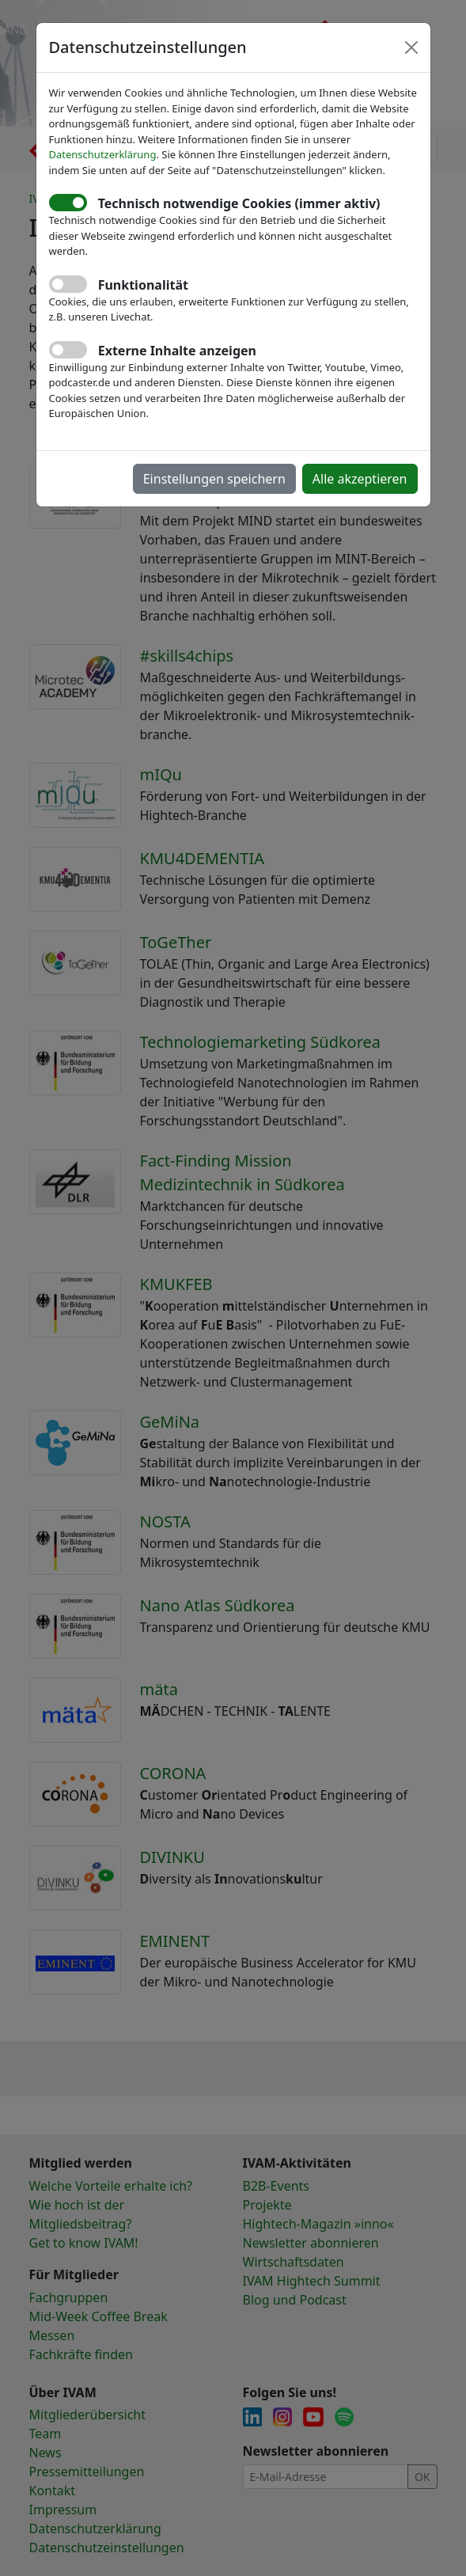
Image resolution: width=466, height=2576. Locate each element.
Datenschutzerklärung (103, 154)
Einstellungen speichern (214, 479)
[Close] (411, 47)
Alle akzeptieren (360, 479)
